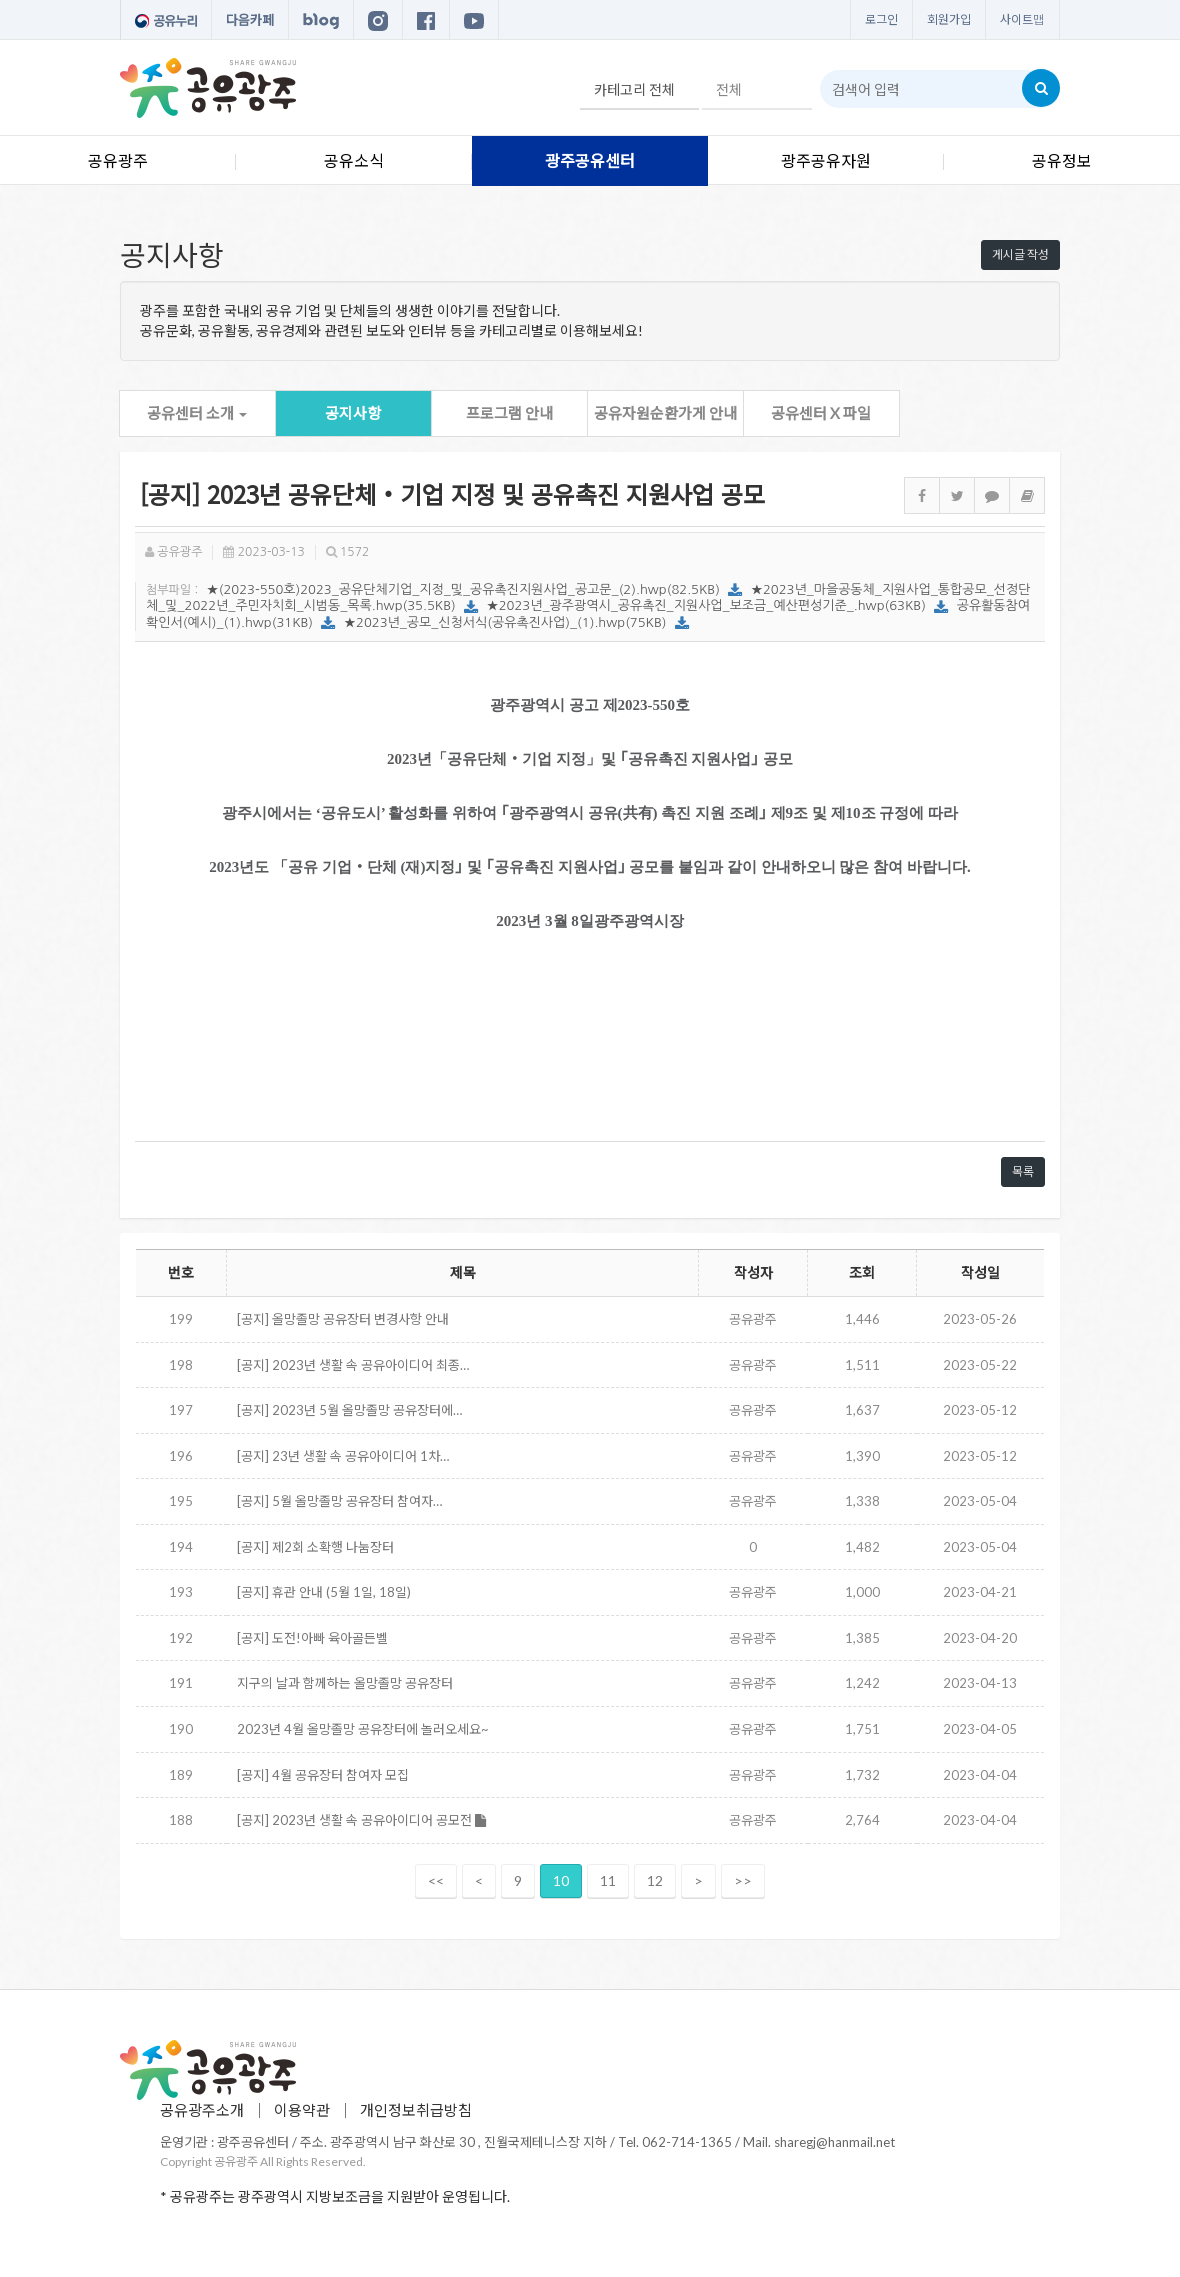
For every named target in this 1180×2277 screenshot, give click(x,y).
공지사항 (353, 413)
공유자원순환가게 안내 (665, 413)
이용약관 (302, 2110)
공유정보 (1062, 160)
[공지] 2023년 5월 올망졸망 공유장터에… (349, 1410)
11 (608, 1880)
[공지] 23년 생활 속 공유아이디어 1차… (343, 1456)
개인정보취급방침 (416, 2110)
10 (561, 1880)
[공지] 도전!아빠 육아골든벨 (312, 1638)
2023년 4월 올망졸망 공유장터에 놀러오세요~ (363, 1729)
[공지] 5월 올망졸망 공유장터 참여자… (339, 1501)
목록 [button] (1023, 1171)
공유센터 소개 (197, 413)
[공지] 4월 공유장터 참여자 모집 (323, 1775)
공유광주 (118, 160)
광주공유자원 (826, 160)
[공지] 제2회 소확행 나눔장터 (315, 1547)
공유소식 (354, 160)
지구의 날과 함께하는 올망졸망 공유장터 (345, 1683)
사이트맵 (1022, 19)
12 (655, 1880)
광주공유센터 (590, 160)
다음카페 (250, 20)
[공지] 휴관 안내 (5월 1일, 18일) (324, 1592)
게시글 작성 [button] (1020, 254)
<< (436, 1880)
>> (743, 1880)
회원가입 (949, 19)
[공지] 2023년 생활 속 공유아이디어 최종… (353, 1365)
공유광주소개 (202, 2110)
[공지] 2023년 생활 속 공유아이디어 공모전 (361, 1820)
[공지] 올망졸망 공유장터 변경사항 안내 (343, 1319)
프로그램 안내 (509, 413)
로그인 (881, 19)
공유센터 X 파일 (821, 413)
